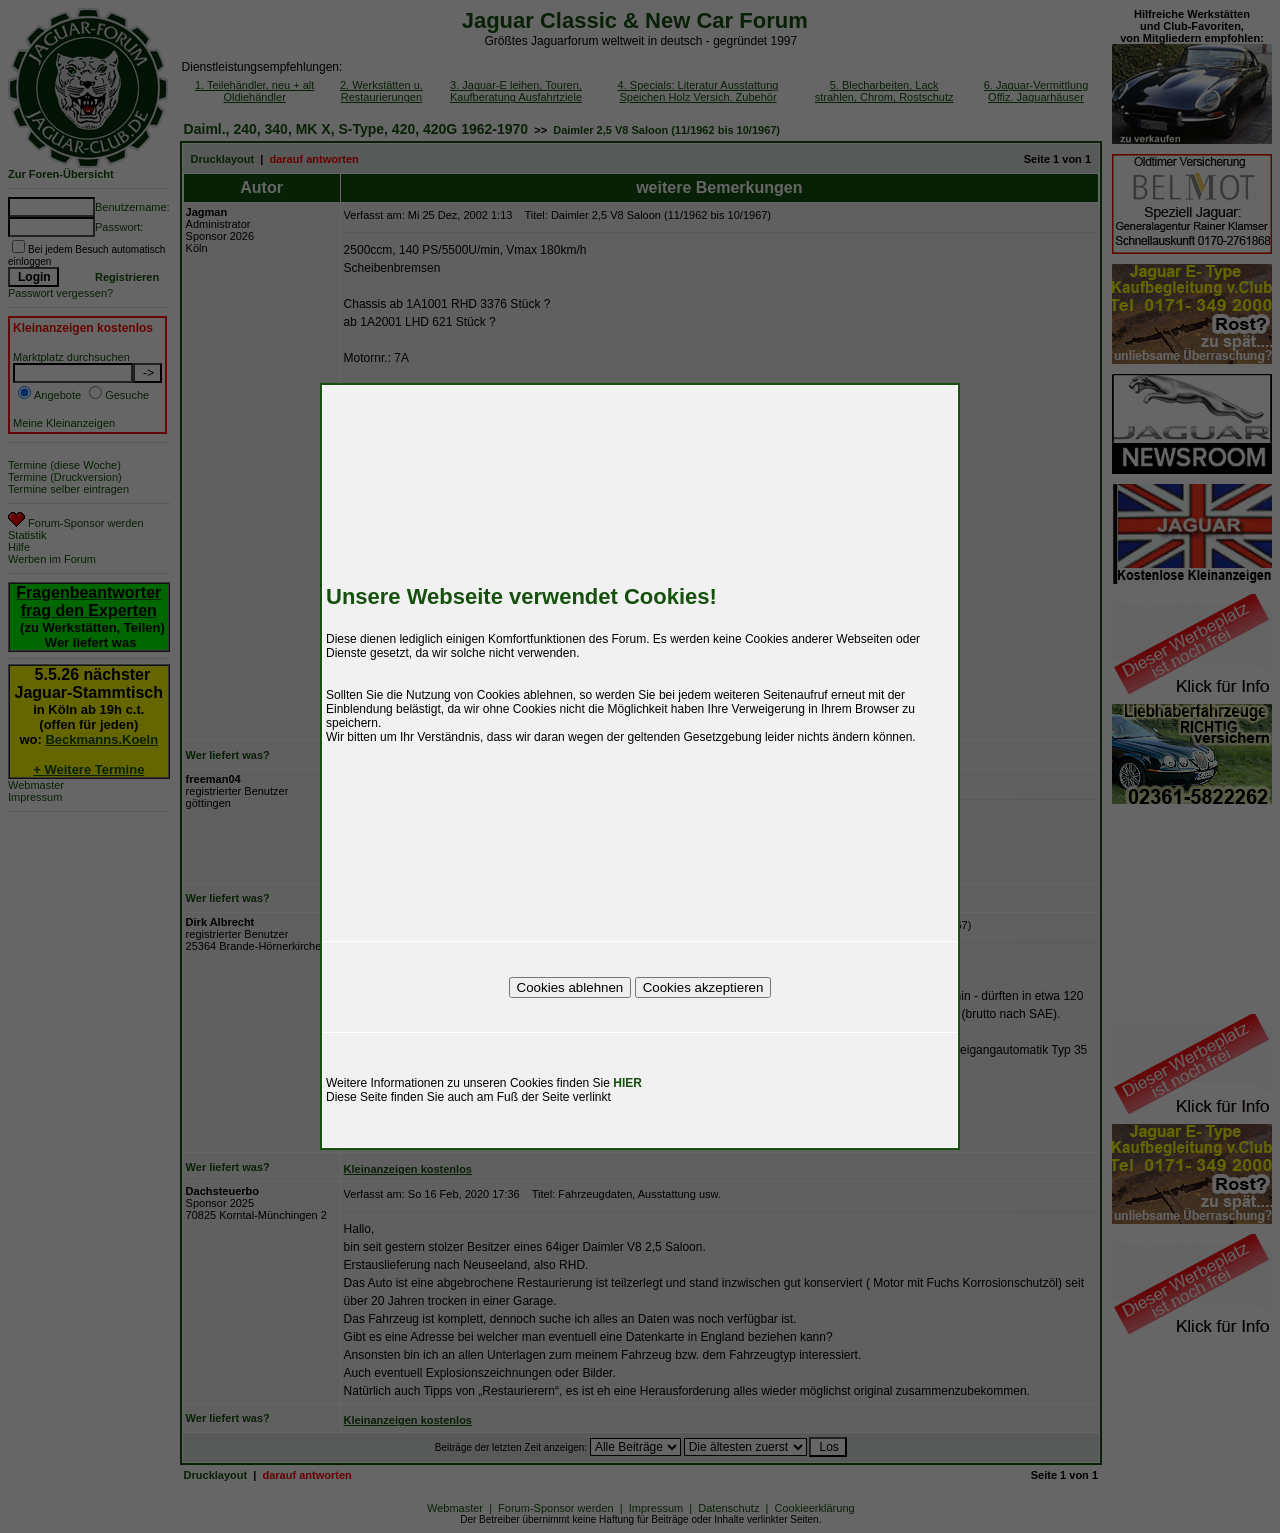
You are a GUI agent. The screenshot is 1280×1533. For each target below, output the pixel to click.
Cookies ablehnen (570, 987)
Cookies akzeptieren (703, 987)
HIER (627, 1083)
